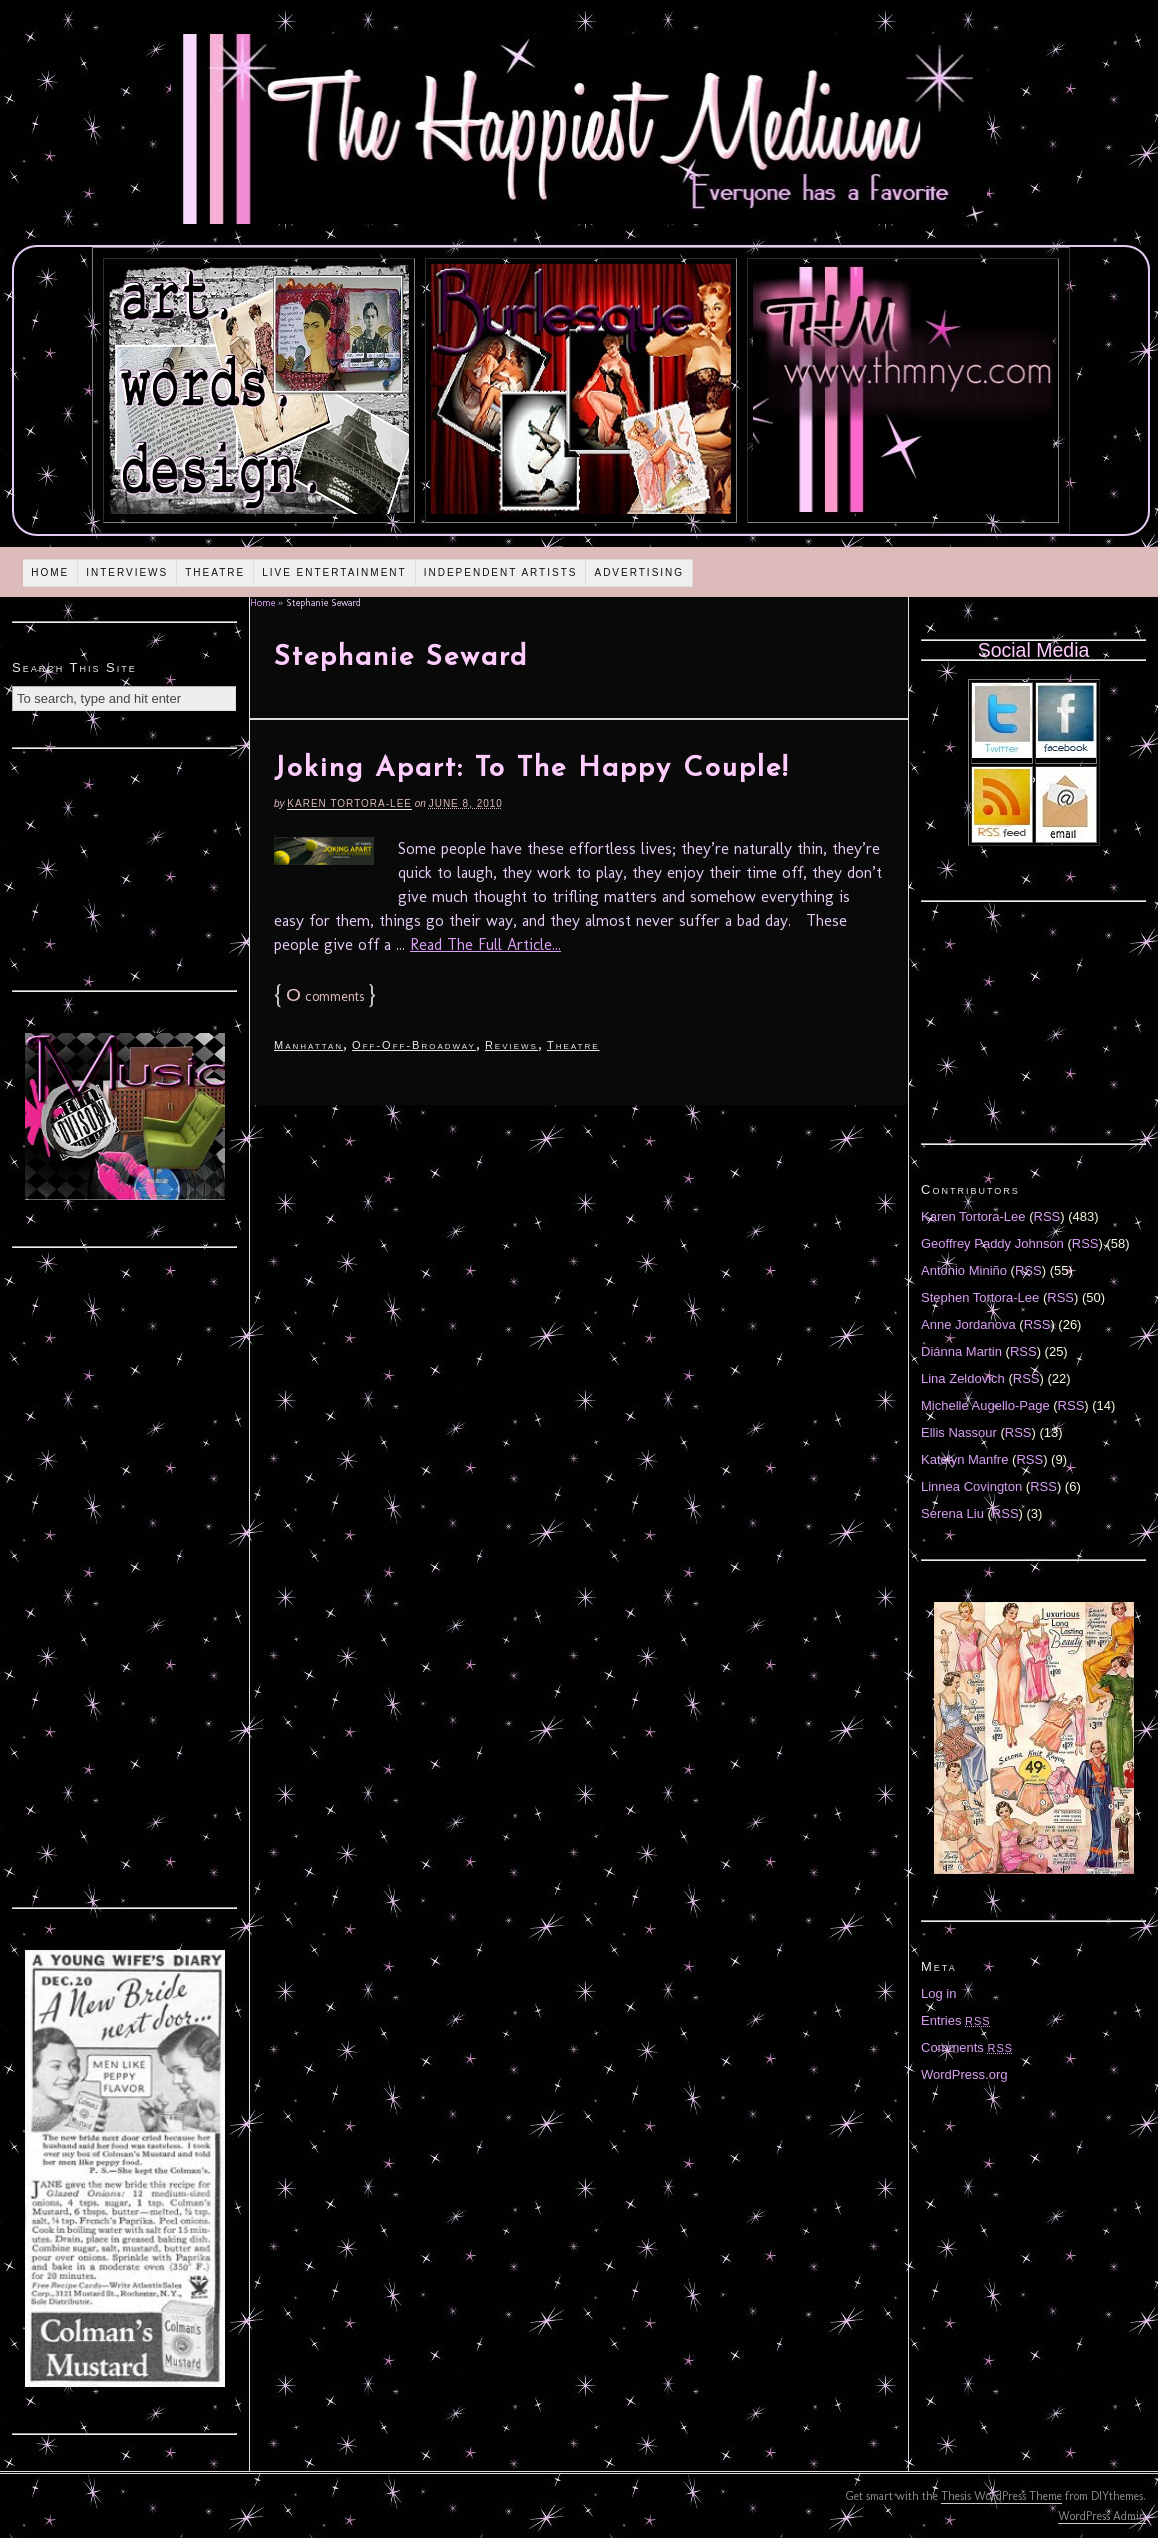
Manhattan (308, 1045)
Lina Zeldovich (963, 1378)
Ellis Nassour (959, 1432)
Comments (967, 2047)
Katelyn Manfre (964, 1459)
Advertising (639, 572)
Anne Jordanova (968, 1324)
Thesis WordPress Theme (1001, 2496)
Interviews (127, 572)
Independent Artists (501, 572)
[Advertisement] (125, 867)
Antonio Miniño (964, 1270)
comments (325, 996)
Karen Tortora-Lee (349, 803)
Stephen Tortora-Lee (980, 1297)
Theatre (215, 572)
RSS (1047, 1216)
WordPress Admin (1102, 2516)
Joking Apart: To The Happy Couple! (531, 769)
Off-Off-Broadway (414, 1045)
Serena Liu (952, 1513)
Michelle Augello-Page (985, 1405)
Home (50, 572)
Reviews (511, 1045)
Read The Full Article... (485, 944)
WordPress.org (964, 2074)
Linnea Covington (971, 1486)
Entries (956, 2020)
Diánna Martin (961, 1351)
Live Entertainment (334, 572)
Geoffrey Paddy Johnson (992, 1243)
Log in (938, 1993)
